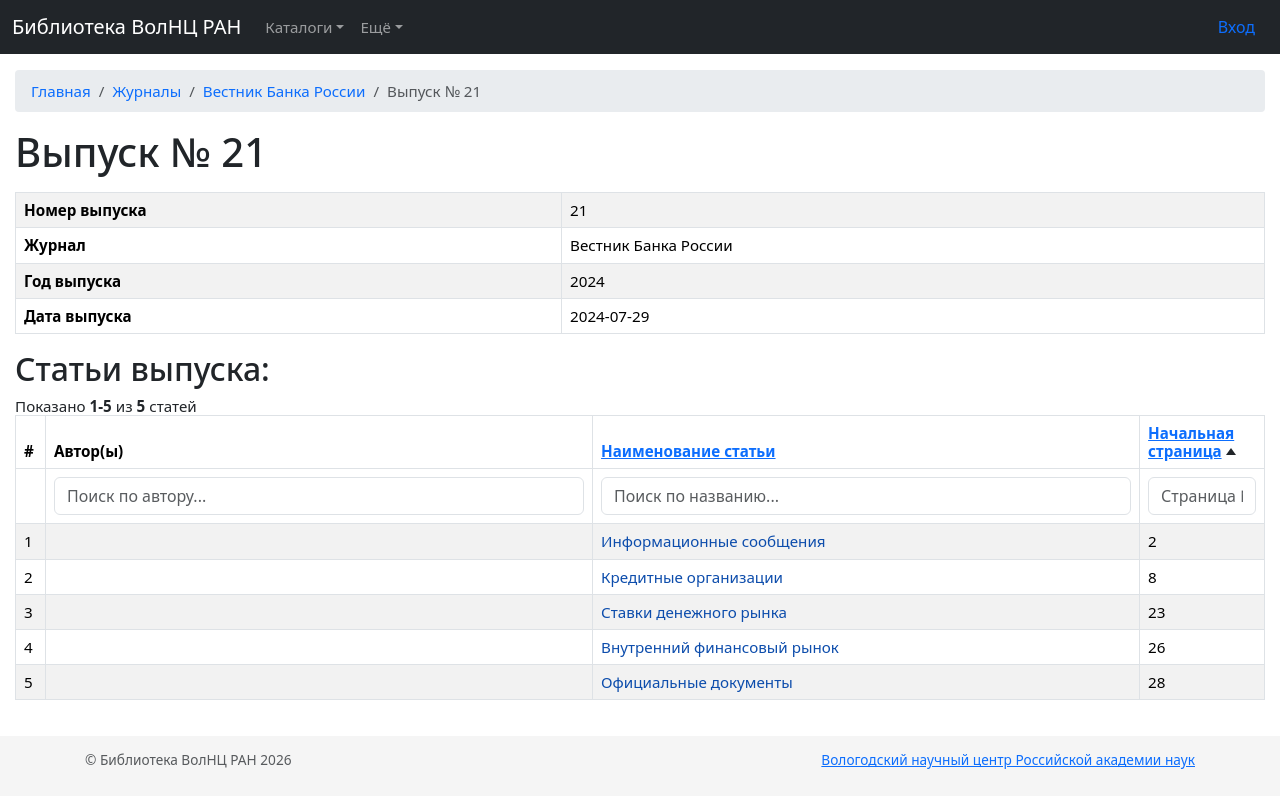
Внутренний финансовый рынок (720, 647)
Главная (61, 91)
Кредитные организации (692, 577)
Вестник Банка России (284, 91)
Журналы (146, 91)
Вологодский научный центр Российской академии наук (1008, 759)
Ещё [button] (375, 27)
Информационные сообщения (713, 541)
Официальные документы (697, 682)
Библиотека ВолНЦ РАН (126, 26)
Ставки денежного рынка (694, 612)
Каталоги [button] (298, 27)
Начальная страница (1191, 442)
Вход (1236, 27)
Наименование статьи (688, 451)
